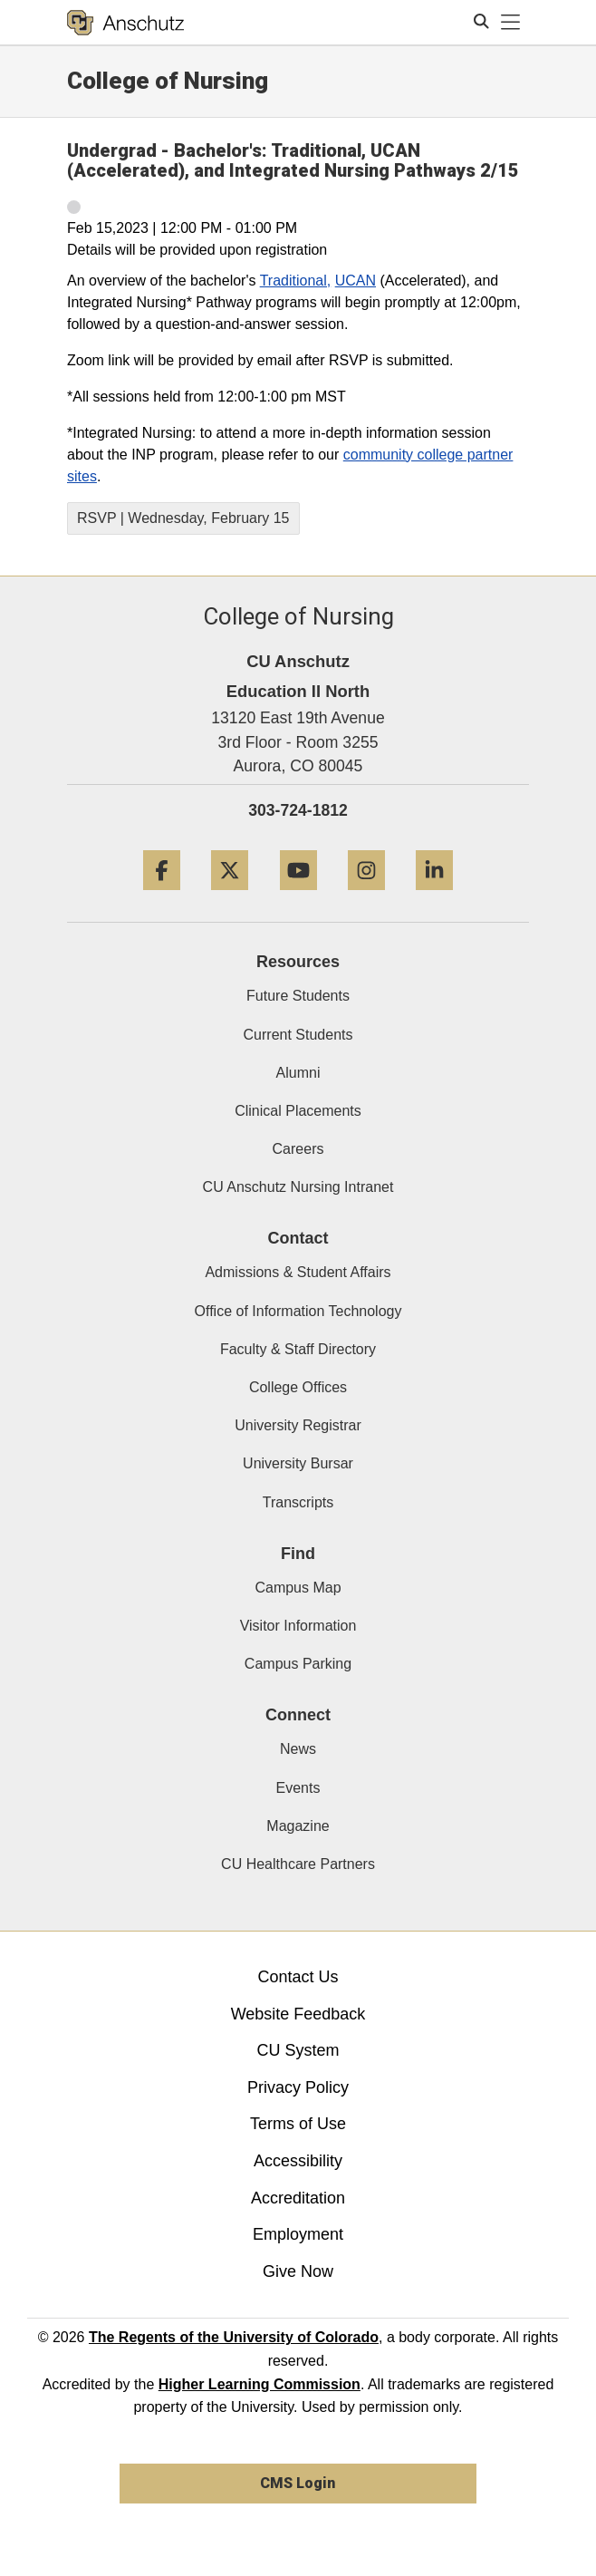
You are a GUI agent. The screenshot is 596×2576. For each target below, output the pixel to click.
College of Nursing (167, 80)
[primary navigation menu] (511, 23)
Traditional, (296, 280)
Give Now (298, 2271)
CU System (297, 2050)
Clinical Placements (298, 1111)
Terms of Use (298, 2124)
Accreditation (298, 2198)
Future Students (298, 995)
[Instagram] (366, 897)
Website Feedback (298, 2014)
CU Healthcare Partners (298, 1864)
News (298, 1749)
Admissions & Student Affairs (297, 1272)
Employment (298, 2234)
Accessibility (298, 2161)
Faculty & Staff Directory (298, 1349)
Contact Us (297, 1977)
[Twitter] (229, 897)
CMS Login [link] (297, 2483)
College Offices (298, 1387)
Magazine (297, 1826)
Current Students (298, 1034)
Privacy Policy (298, 2087)
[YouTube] (298, 897)
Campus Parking (298, 1663)
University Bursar (298, 1463)
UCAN (355, 280)
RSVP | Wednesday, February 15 (183, 518)
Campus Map (298, 1587)
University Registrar (298, 1425)
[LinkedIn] (434, 897)
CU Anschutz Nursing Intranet (298, 1187)
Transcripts (298, 1502)
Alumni (298, 1072)
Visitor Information (298, 1625)
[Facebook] (162, 897)
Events (298, 1788)
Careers (298, 1149)
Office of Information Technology (298, 1311)
